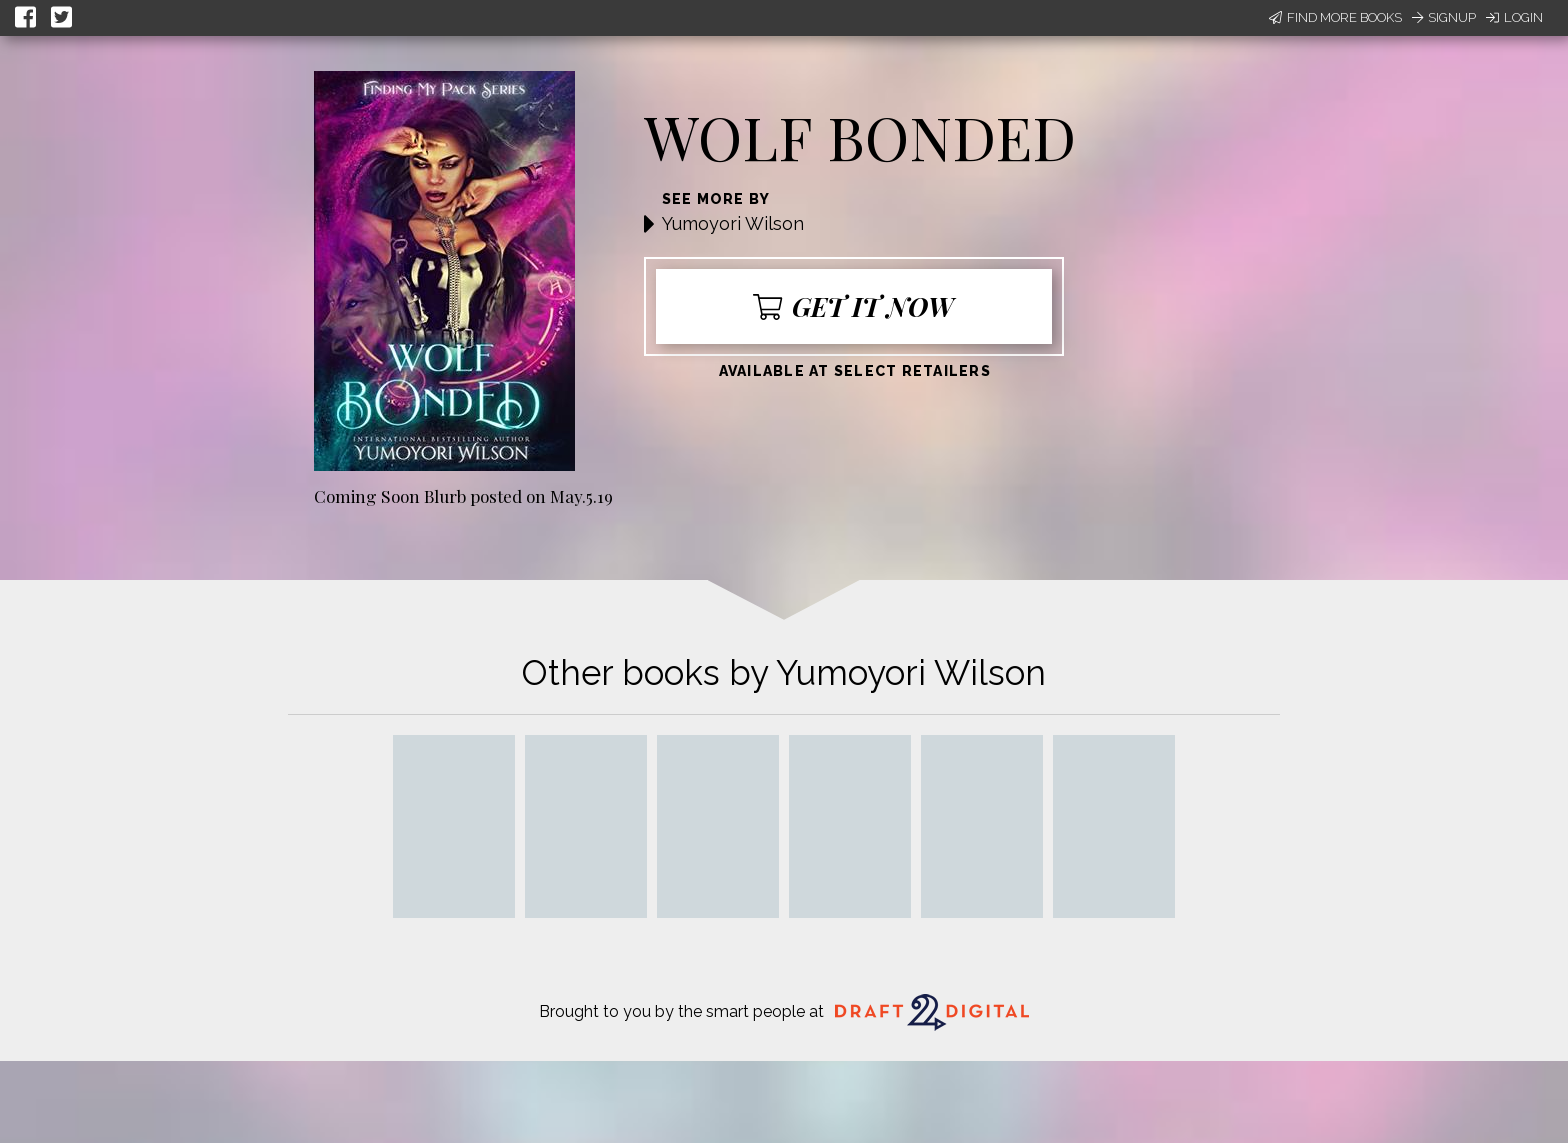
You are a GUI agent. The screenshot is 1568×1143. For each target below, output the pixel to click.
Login (1514, 17)
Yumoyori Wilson (733, 223)
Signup (1444, 17)
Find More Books (1335, 17)
